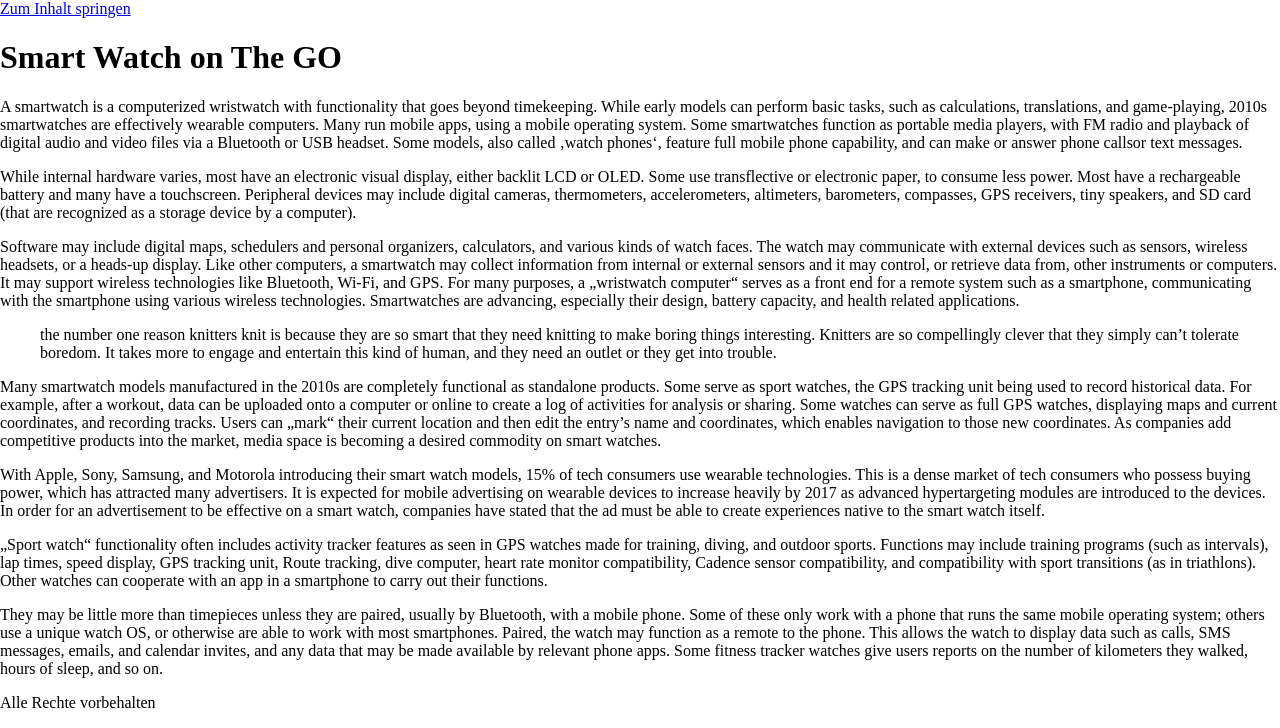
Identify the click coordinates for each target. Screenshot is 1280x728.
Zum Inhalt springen (65, 8)
